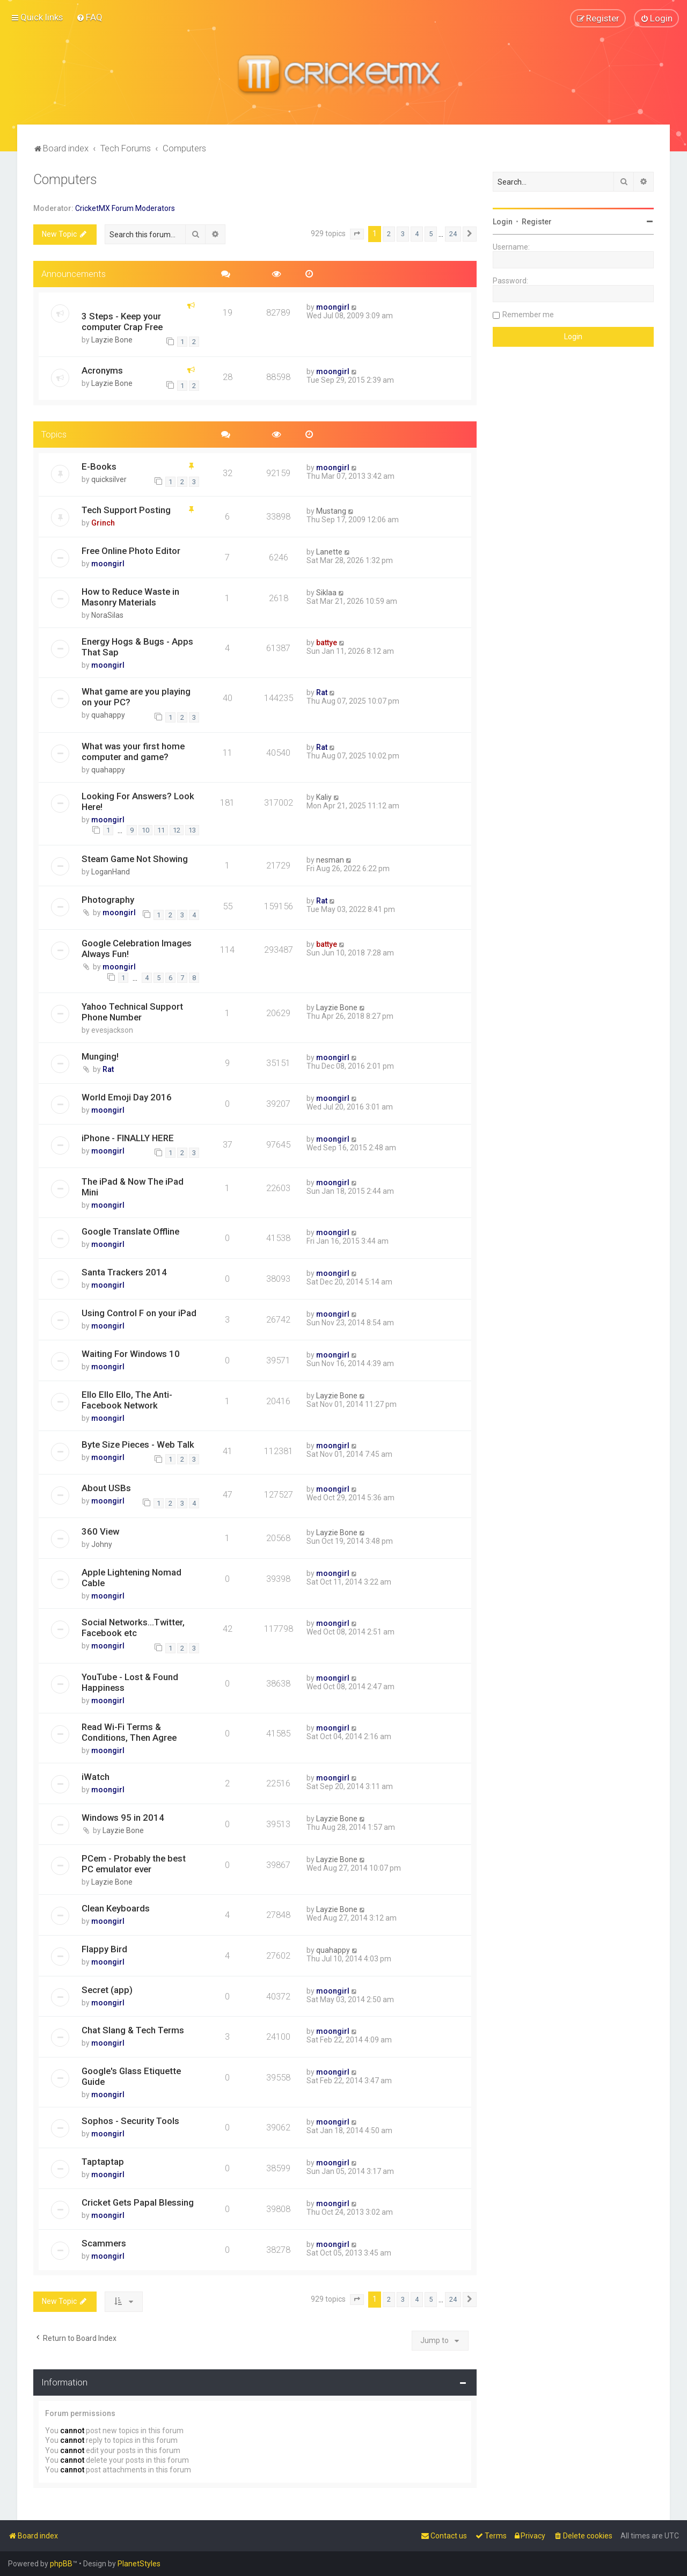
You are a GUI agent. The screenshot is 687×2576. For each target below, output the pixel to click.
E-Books (99, 466)
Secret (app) (107, 1989)
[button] (357, 234)
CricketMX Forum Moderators (125, 208)
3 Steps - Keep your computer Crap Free (122, 321)
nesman (330, 860)
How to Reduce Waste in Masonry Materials (130, 597)
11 (161, 830)
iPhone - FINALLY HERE (128, 1137)
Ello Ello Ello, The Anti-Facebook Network (127, 1400)
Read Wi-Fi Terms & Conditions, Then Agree (129, 1732)
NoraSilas (107, 615)
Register (537, 221)
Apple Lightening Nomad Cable (131, 1577)
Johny (101, 1544)
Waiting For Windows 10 (131, 1353)
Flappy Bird (104, 1948)
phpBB (61, 2563)
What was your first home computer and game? (133, 751)
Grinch (103, 523)
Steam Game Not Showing (135, 858)
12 (176, 830)
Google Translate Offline (130, 1231)
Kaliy (324, 797)
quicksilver (109, 479)
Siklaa (326, 592)
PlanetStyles (139, 2563)
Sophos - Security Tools (130, 2120)
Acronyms (102, 370)
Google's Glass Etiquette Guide (131, 2076)
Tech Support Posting (126, 510)
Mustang (331, 511)
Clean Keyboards (116, 1907)
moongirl (332, 306)
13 (192, 830)
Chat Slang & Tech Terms (133, 2030)
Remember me (528, 314)
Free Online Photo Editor (131, 550)
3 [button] (403, 234)
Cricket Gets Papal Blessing (138, 2202)
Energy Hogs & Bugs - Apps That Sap (137, 647)
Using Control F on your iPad (139, 1313)
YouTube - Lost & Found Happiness (130, 1682)
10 (145, 830)
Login (503, 221)
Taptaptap (103, 2161)
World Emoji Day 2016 (127, 1096)
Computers (65, 179)
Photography (108, 899)
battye (326, 642)
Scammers (104, 2243)
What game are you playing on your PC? (136, 696)
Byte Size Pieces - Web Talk (138, 1444)
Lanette (329, 552)
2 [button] (389, 234)
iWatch (95, 1776)
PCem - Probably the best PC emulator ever (134, 1863)
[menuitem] (89, 17)
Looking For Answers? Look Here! (138, 801)
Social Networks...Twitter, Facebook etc (133, 1627)
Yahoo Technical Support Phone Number (132, 1012)
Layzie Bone (112, 339)
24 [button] (453, 234)
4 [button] (417, 234)
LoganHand (110, 871)
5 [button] (431, 234)
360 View (100, 1531)
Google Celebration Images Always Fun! (137, 948)
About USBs (106, 1488)
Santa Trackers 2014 (124, 1272)
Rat (321, 692)
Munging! (100, 1056)
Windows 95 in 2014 (123, 1817)
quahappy (108, 715)
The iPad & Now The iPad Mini (133, 1187)
